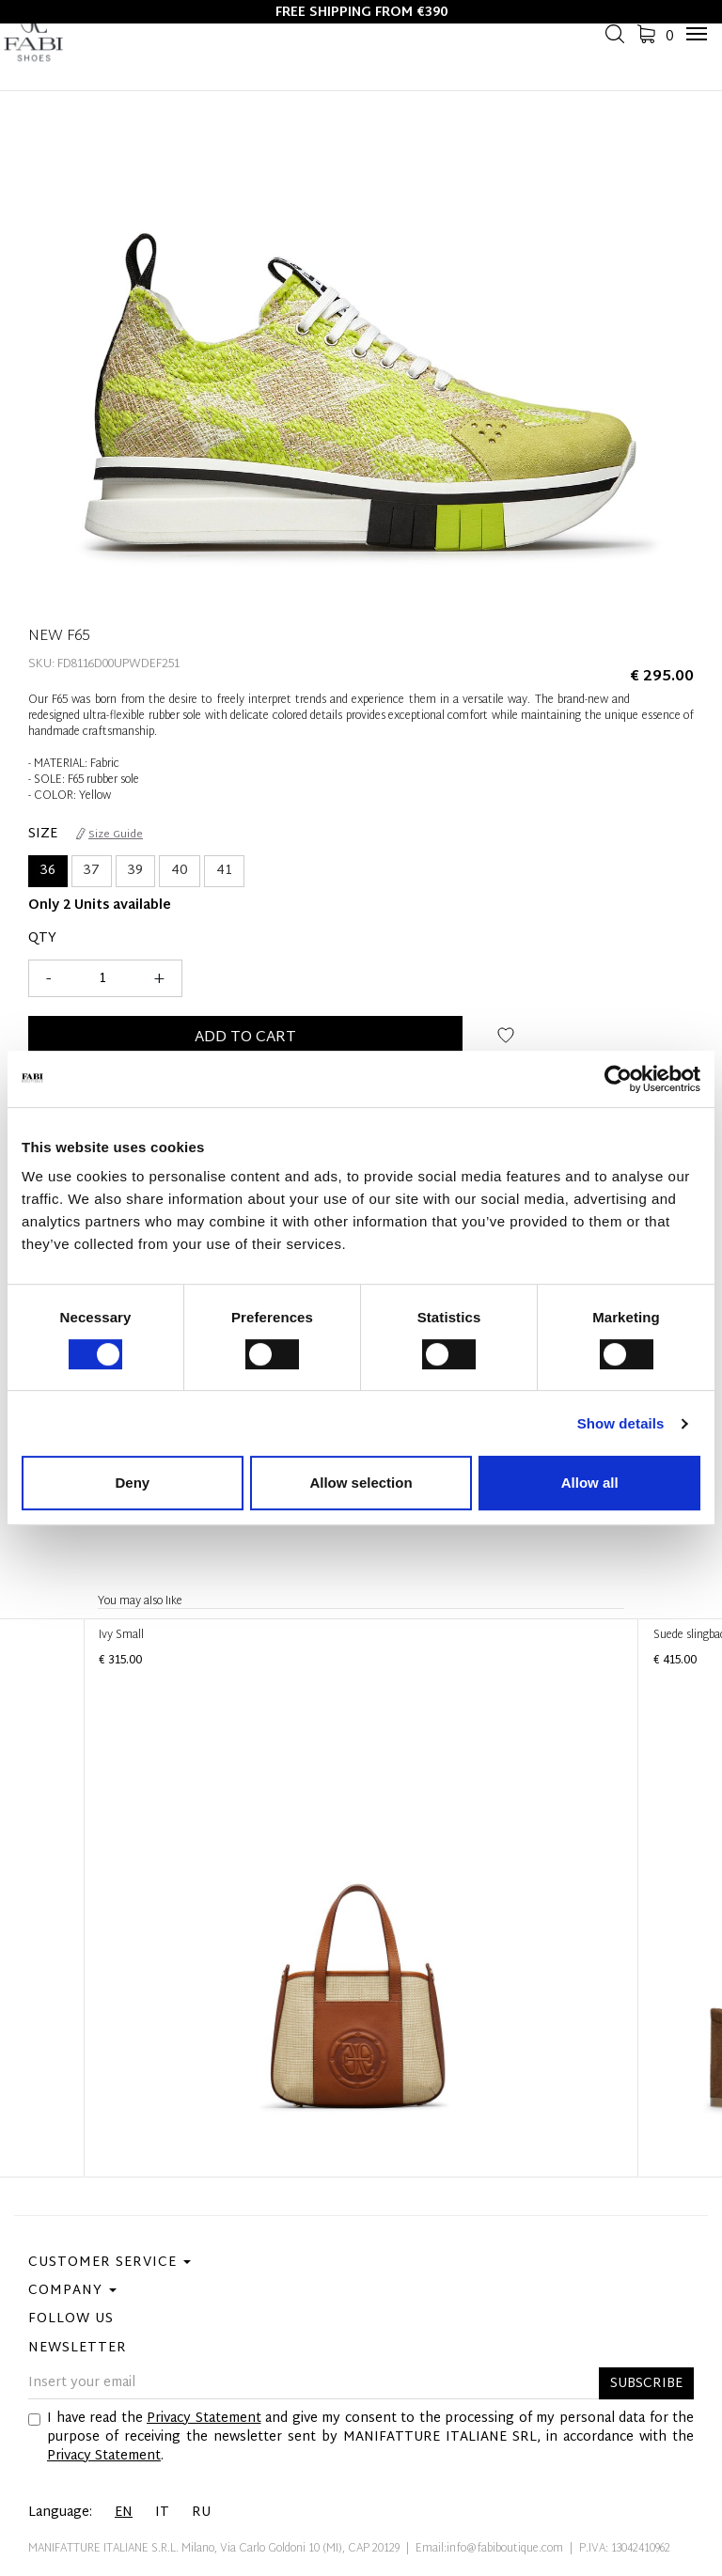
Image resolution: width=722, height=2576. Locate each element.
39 (135, 870)
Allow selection (360, 1483)
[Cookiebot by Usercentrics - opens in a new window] (618, 1079)
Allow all (590, 1483)
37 (92, 870)
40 (179, 870)
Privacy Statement (204, 2418)
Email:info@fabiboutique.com (489, 2548)
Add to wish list (506, 1042)
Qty (42, 938)
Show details (621, 1423)
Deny (132, 1483)
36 (47, 870)
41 (224, 870)
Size (42, 834)
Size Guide (109, 834)
